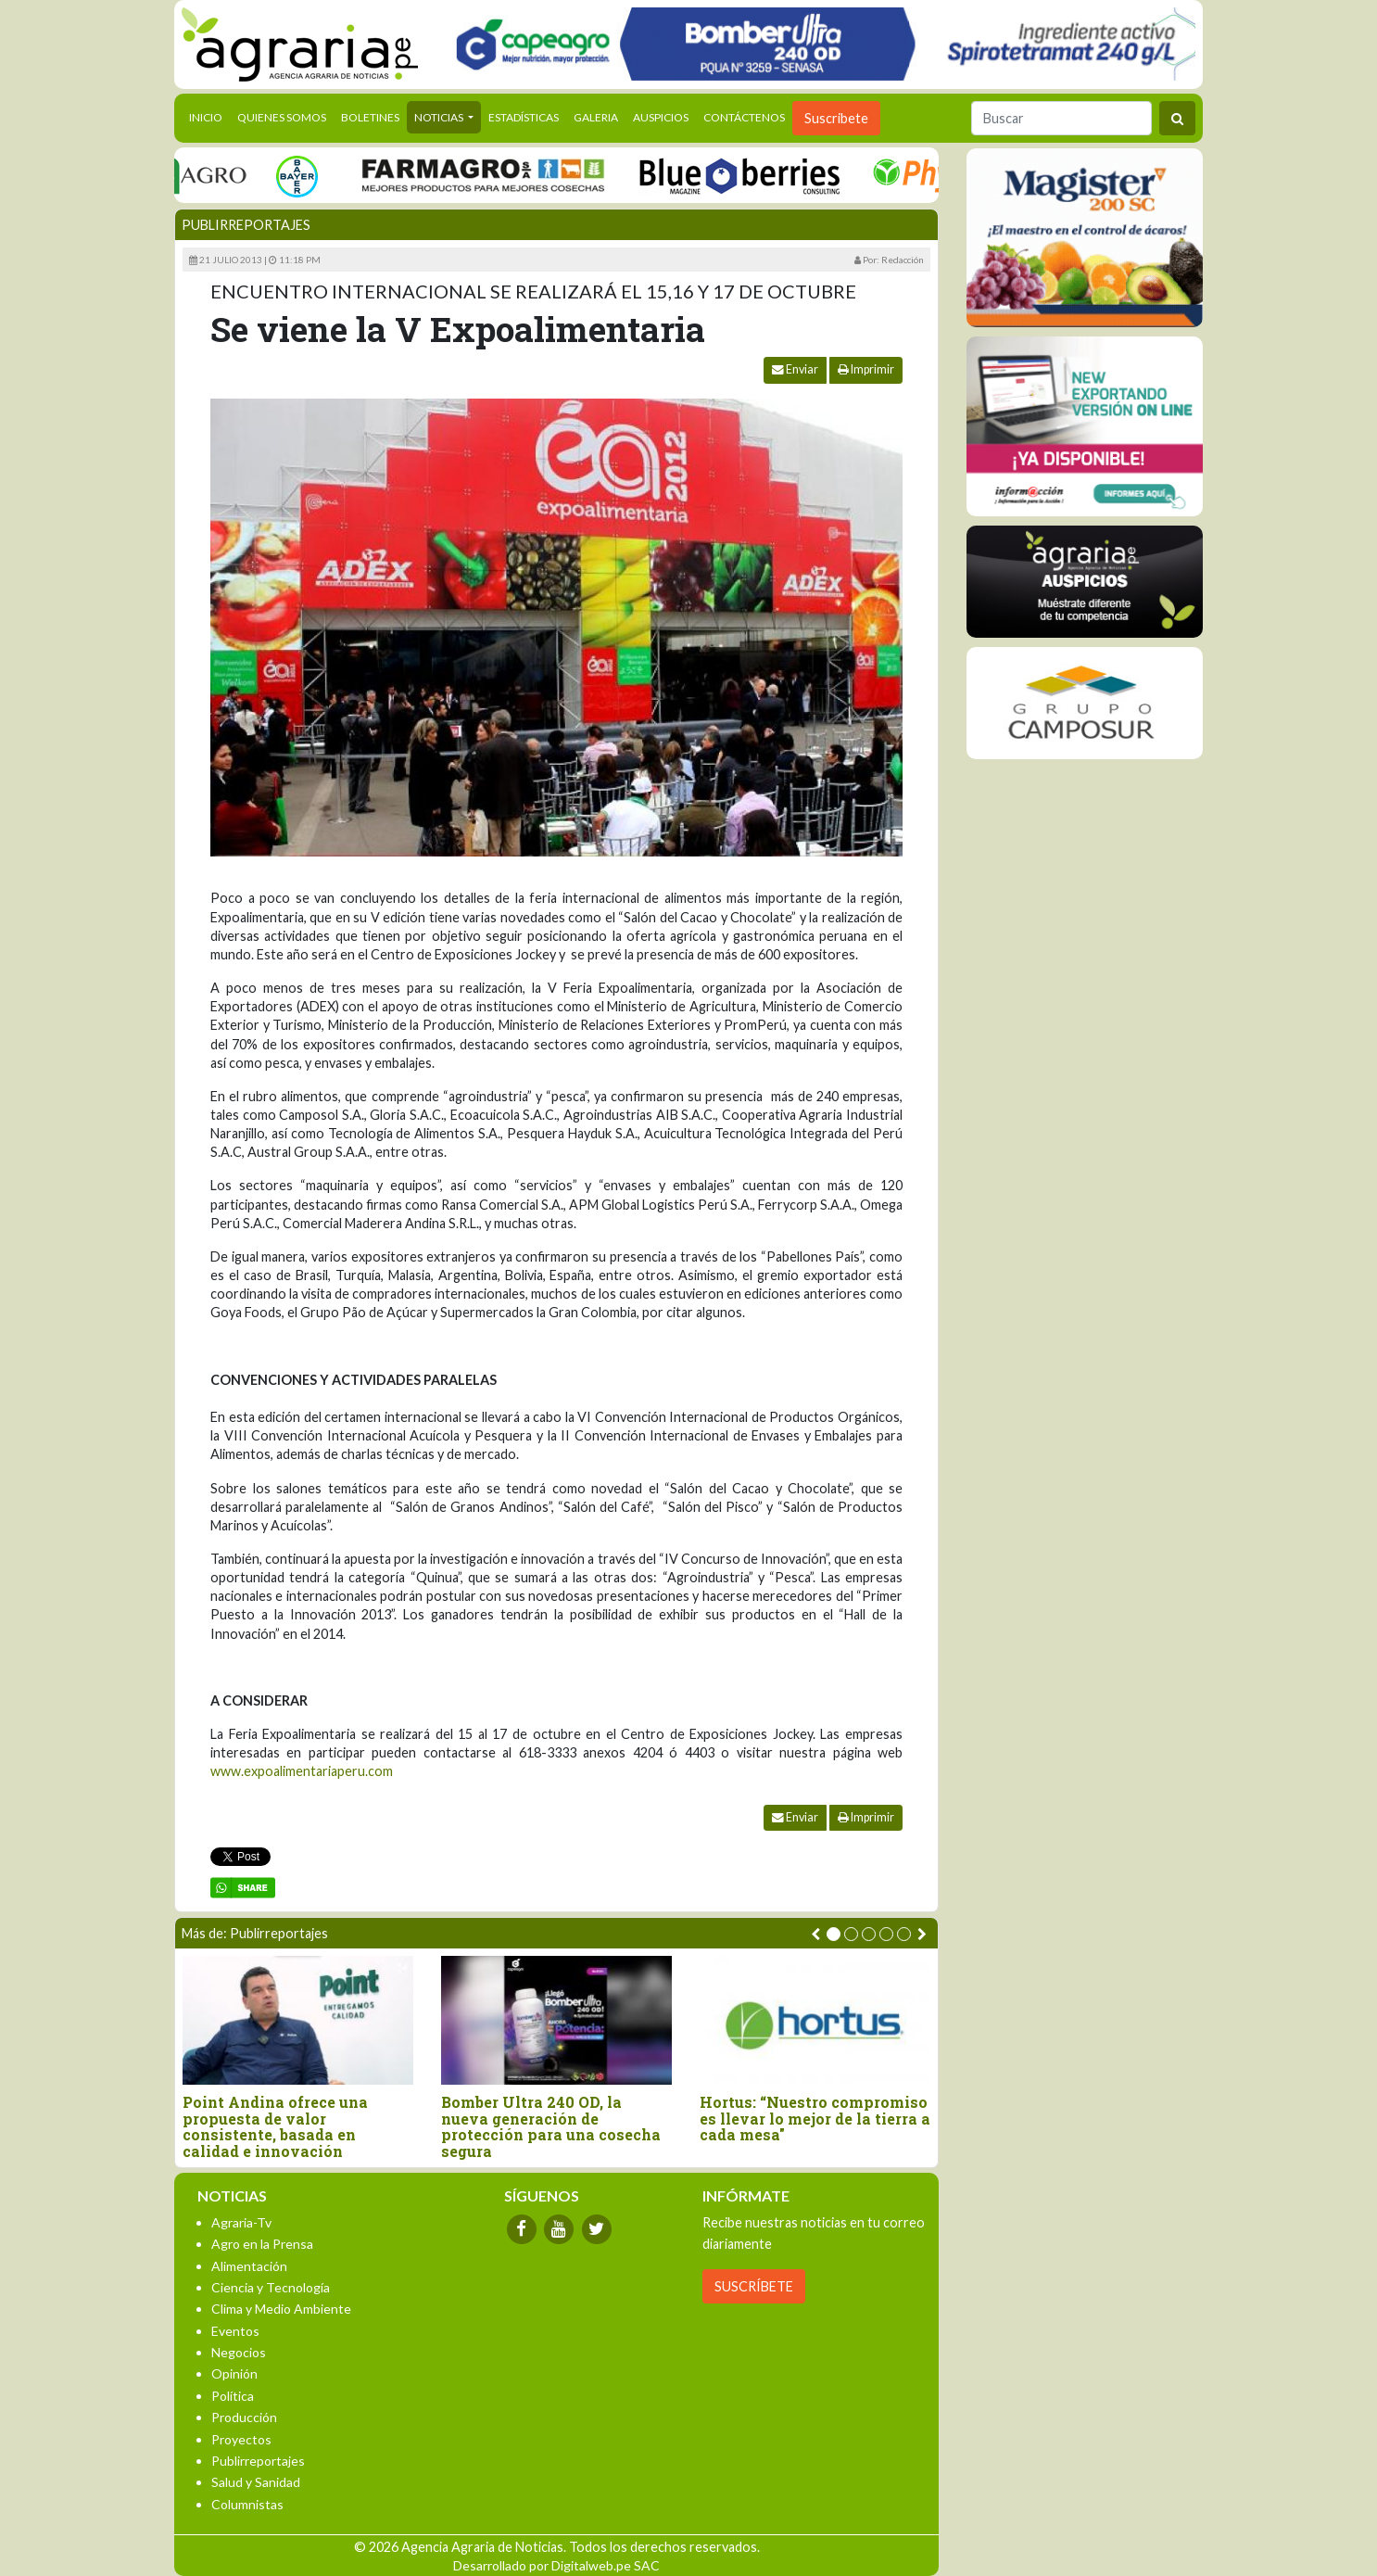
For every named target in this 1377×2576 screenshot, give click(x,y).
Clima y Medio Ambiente (281, 2308)
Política (232, 2396)
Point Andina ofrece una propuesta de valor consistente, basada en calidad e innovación (275, 2126)
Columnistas (247, 2504)
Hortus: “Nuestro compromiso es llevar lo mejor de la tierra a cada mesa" (815, 2118)
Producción (244, 2417)
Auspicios (660, 117)
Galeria (596, 117)
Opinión (234, 2373)
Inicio (209, 116)
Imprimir (866, 369)
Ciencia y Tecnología (270, 2287)
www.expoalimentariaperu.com (301, 1771)
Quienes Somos (281, 117)
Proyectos (241, 2439)
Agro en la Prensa (262, 2244)
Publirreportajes (246, 225)
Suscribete (836, 118)
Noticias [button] (439, 117)
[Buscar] (1061, 118)
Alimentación (249, 2266)
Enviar (795, 369)
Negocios (238, 2352)
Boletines (370, 117)
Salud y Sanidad (255, 2482)
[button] (833, 1934)
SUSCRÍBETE (753, 2286)
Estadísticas (523, 117)
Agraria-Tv (241, 2222)
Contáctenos (744, 117)
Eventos (235, 2331)
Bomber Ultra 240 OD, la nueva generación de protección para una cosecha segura (551, 2126)
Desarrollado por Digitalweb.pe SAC (556, 2565)
